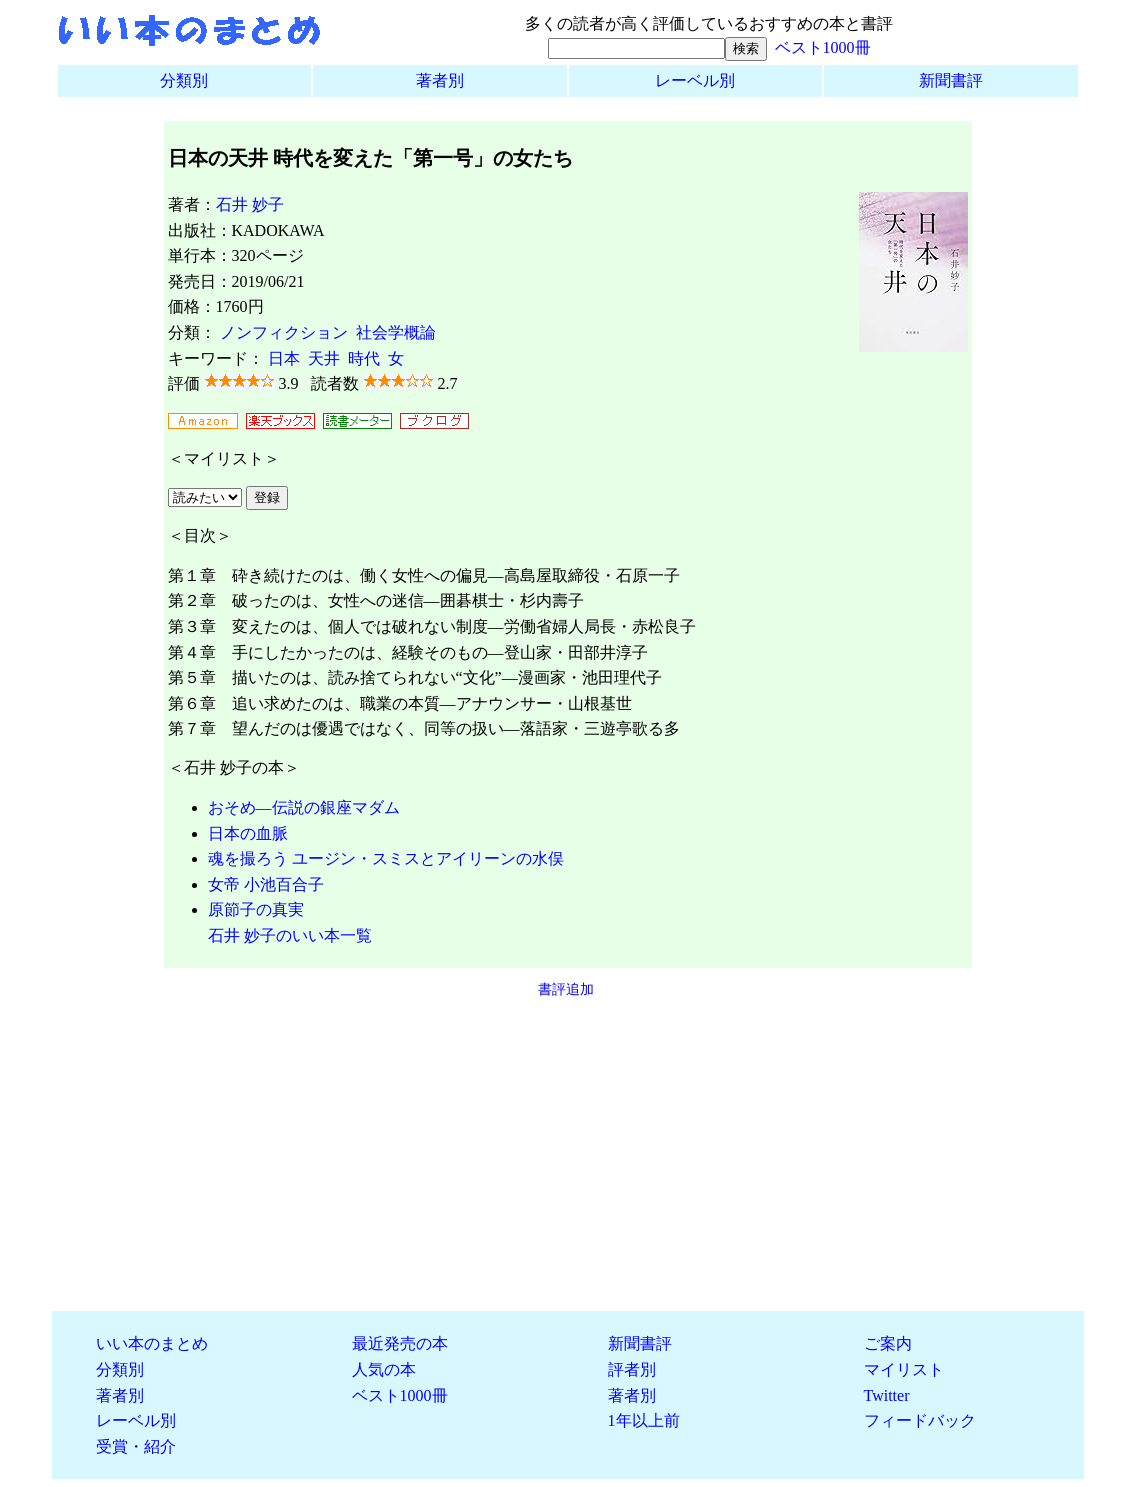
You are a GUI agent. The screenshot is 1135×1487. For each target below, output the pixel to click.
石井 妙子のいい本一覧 (290, 935)
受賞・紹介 (136, 1446)
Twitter (887, 1395)
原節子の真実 (256, 909)
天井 (324, 358)
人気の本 (384, 1369)
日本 (284, 358)
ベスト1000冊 (823, 47)
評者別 (632, 1369)
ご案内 (888, 1343)
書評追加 (566, 989)
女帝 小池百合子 (266, 884)
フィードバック (920, 1420)
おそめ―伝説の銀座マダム (304, 807)
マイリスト (904, 1369)
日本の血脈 (248, 833)
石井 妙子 (250, 204)
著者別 (440, 80)
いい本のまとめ (152, 1343)
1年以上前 (644, 1420)
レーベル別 (695, 80)
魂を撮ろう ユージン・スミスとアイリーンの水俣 (386, 858)
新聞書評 (951, 80)
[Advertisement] (567, 1155)
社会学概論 (396, 332)
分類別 (184, 80)
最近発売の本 (400, 1343)
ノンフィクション (284, 332)
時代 (364, 358)
